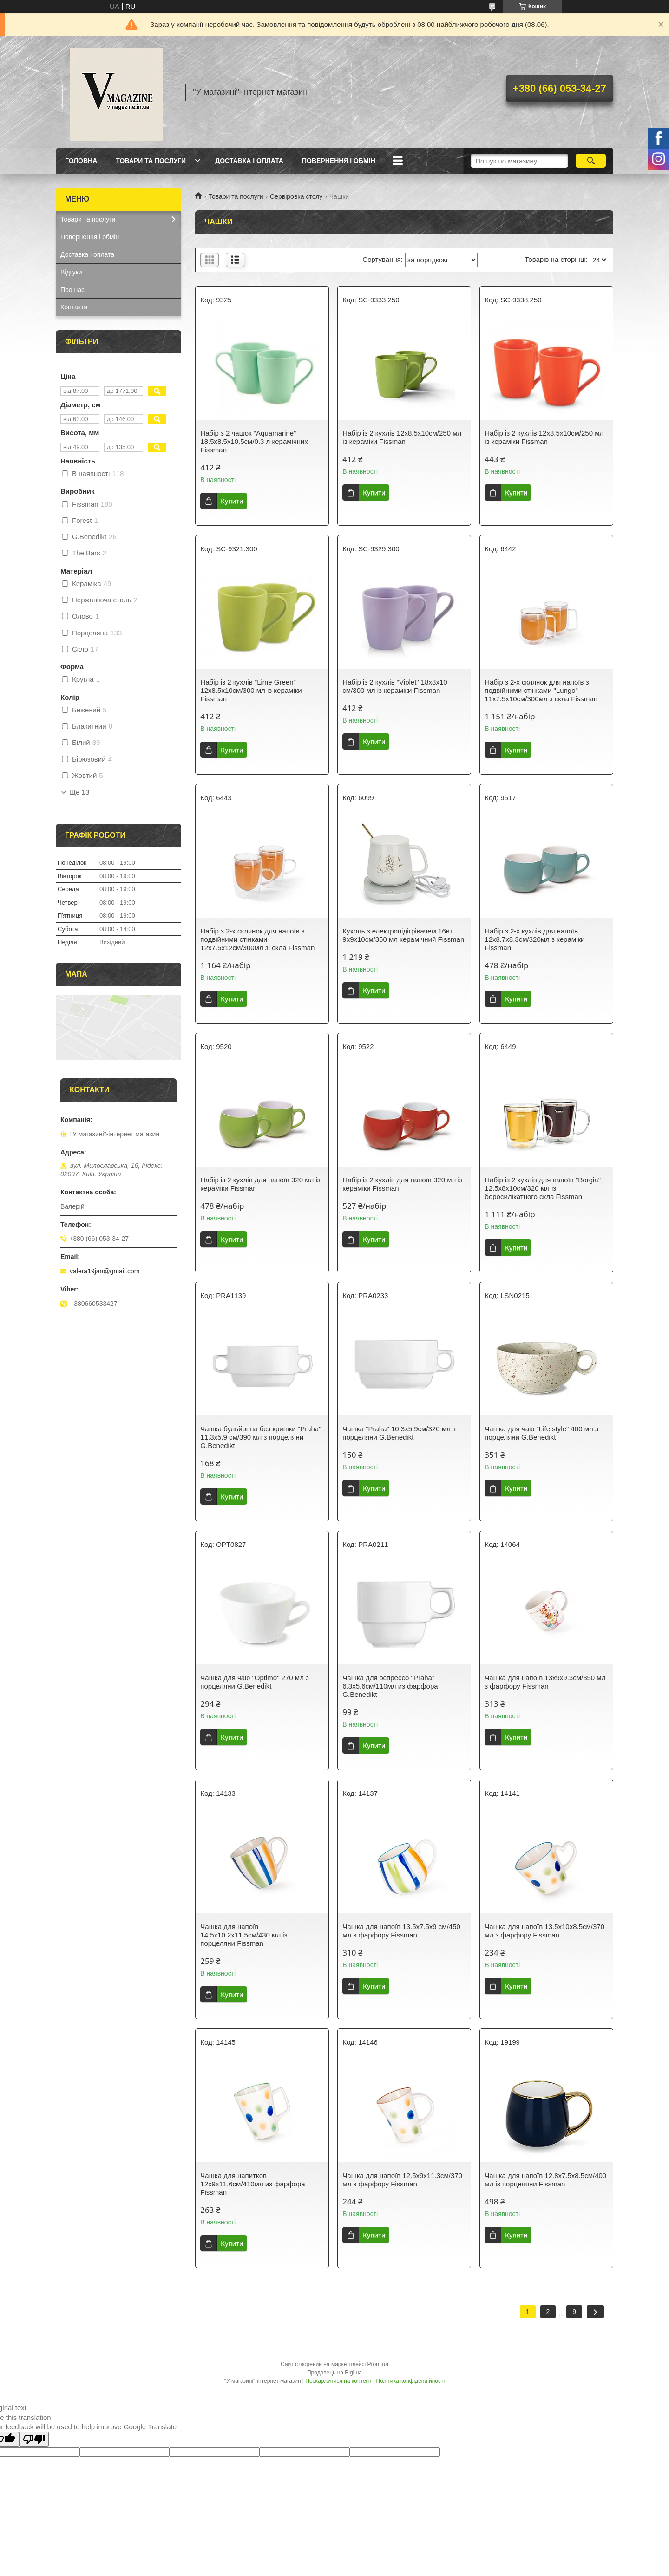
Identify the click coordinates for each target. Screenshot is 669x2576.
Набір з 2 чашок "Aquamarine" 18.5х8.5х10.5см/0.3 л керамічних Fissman (254, 441)
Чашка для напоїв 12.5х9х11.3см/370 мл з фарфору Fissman (402, 2180)
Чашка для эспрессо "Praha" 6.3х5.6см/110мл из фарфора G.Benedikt (390, 1686)
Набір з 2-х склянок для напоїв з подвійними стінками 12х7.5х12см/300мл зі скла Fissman (257, 939)
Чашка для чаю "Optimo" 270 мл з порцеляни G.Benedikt (254, 1682)
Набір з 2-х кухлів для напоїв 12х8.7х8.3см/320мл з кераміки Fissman (534, 939)
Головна (81, 160)
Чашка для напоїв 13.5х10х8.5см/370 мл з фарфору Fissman (544, 1931)
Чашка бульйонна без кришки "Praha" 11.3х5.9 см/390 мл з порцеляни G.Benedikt (260, 1437)
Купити (232, 501)
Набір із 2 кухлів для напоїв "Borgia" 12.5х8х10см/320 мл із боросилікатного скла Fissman (543, 1188)
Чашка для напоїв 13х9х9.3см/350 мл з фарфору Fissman (545, 1682)
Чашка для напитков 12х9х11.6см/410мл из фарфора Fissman (252, 2184)
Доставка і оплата (249, 160)
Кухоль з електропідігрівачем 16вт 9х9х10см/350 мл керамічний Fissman (403, 935)
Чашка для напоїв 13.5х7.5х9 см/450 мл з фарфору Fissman (401, 1931)
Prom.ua (377, 2364)
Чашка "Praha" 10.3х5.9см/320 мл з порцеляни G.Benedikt (398, 1433)
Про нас (72, 289)
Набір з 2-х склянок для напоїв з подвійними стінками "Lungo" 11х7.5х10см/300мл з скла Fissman (541, 690)
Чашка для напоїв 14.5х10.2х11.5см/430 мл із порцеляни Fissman (243, 1935)
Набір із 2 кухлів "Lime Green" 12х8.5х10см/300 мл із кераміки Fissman (251, 690)
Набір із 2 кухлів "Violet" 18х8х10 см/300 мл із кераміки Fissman (394, 686)
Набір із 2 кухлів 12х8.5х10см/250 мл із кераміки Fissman (401, 437)
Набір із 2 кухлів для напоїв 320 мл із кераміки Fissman (260, 1184)
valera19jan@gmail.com (104, 1271)
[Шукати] (591, 161)
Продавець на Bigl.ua (334, 2372)
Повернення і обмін (338, 160)
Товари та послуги (151, 160)
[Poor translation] (34, 2439)
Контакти (73, 307)
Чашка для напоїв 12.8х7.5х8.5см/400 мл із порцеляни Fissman (545, 2180)
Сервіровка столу (296, 196)
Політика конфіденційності (410, 2381)
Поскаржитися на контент (338, 2381)
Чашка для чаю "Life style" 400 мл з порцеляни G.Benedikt (541, 1433)
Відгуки (71, 272)
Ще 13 (79, 792)
